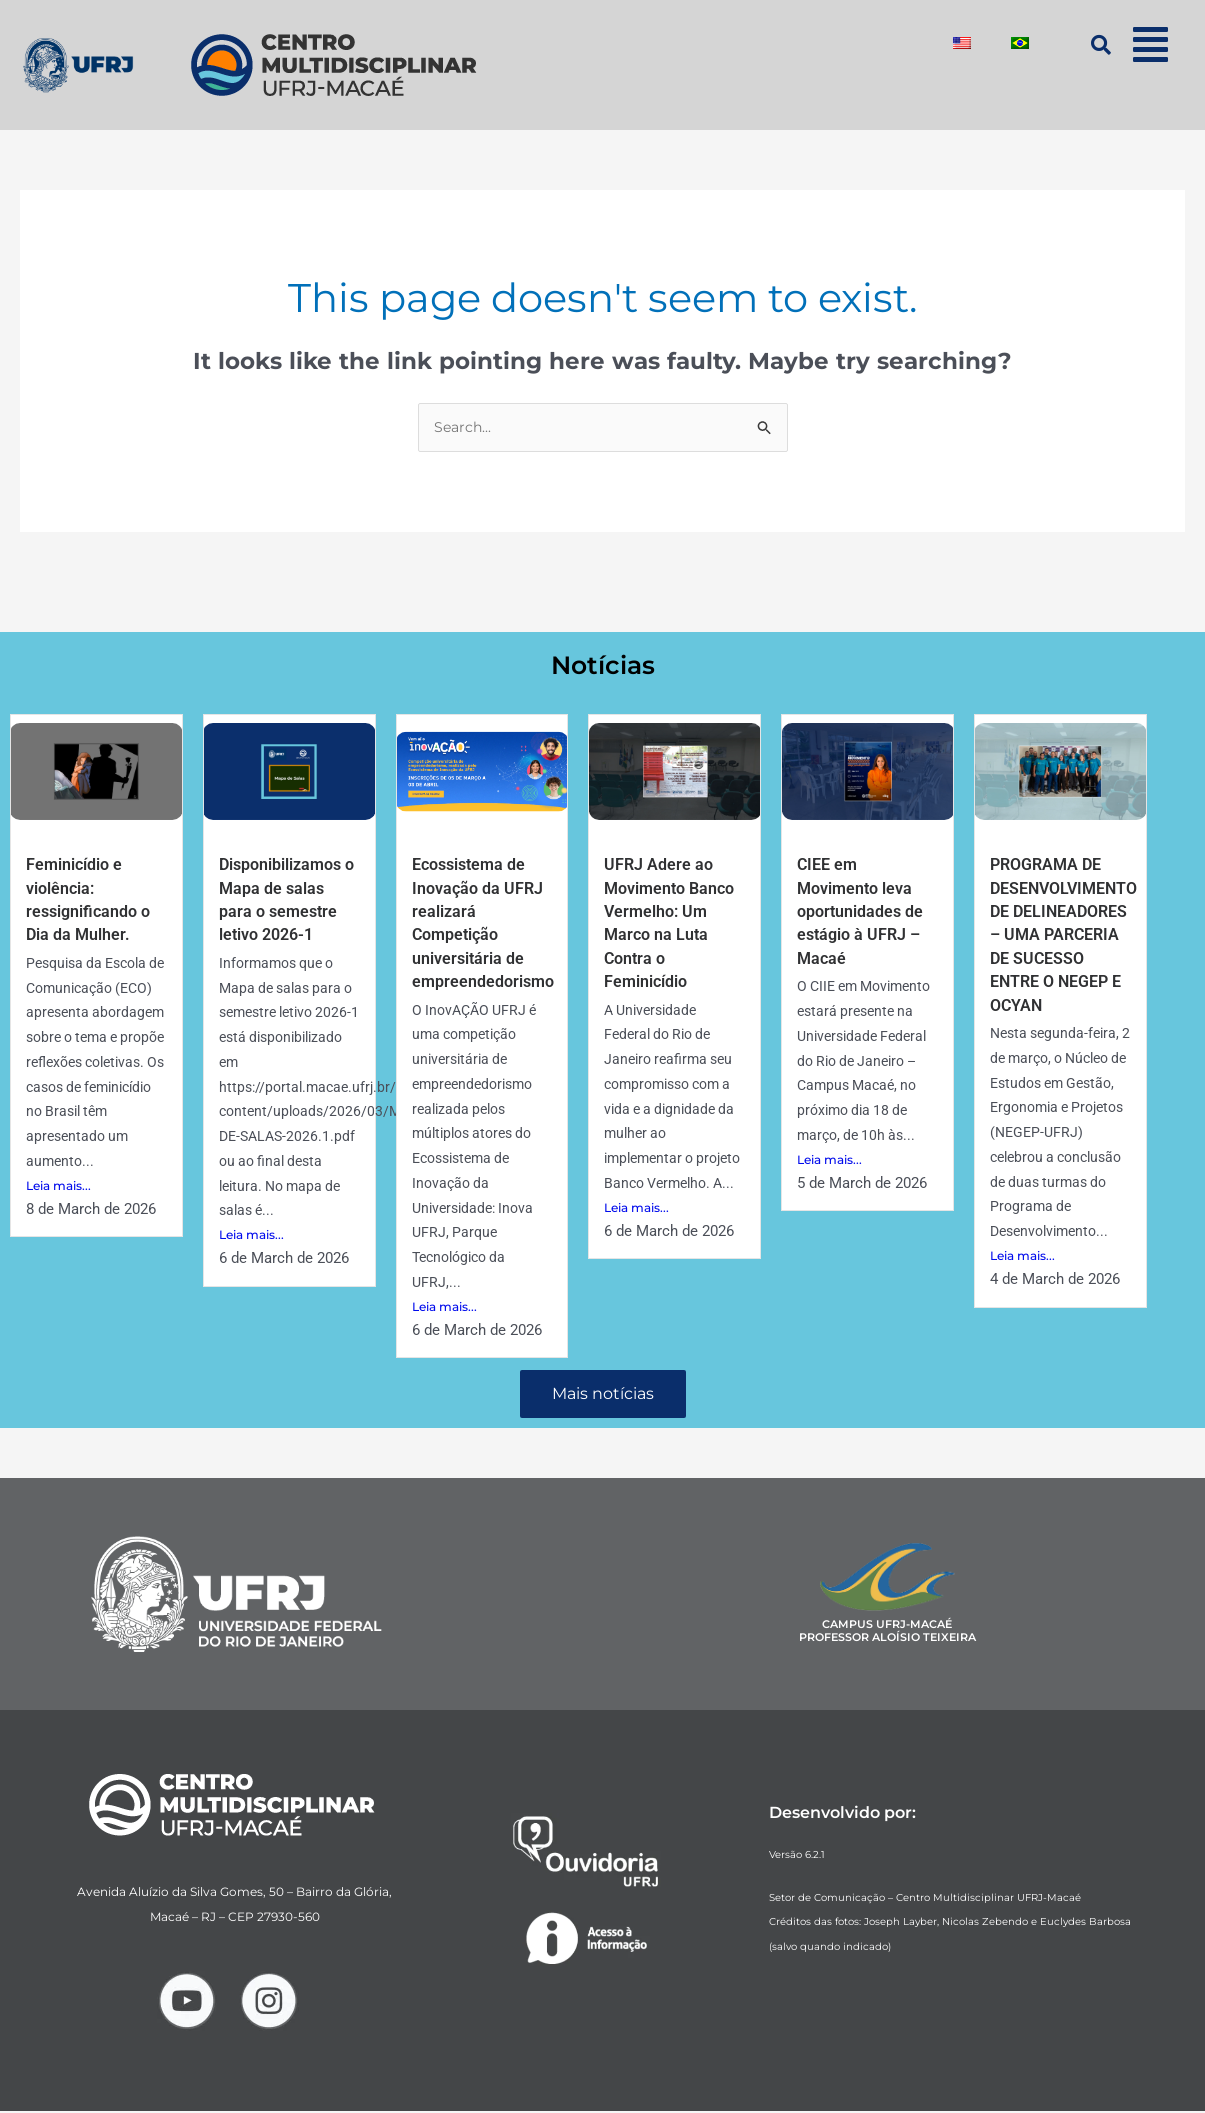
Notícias (602, 664)
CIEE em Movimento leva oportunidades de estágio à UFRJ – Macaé (867, 913)
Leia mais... (58, 1187)
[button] (1151, 44)
